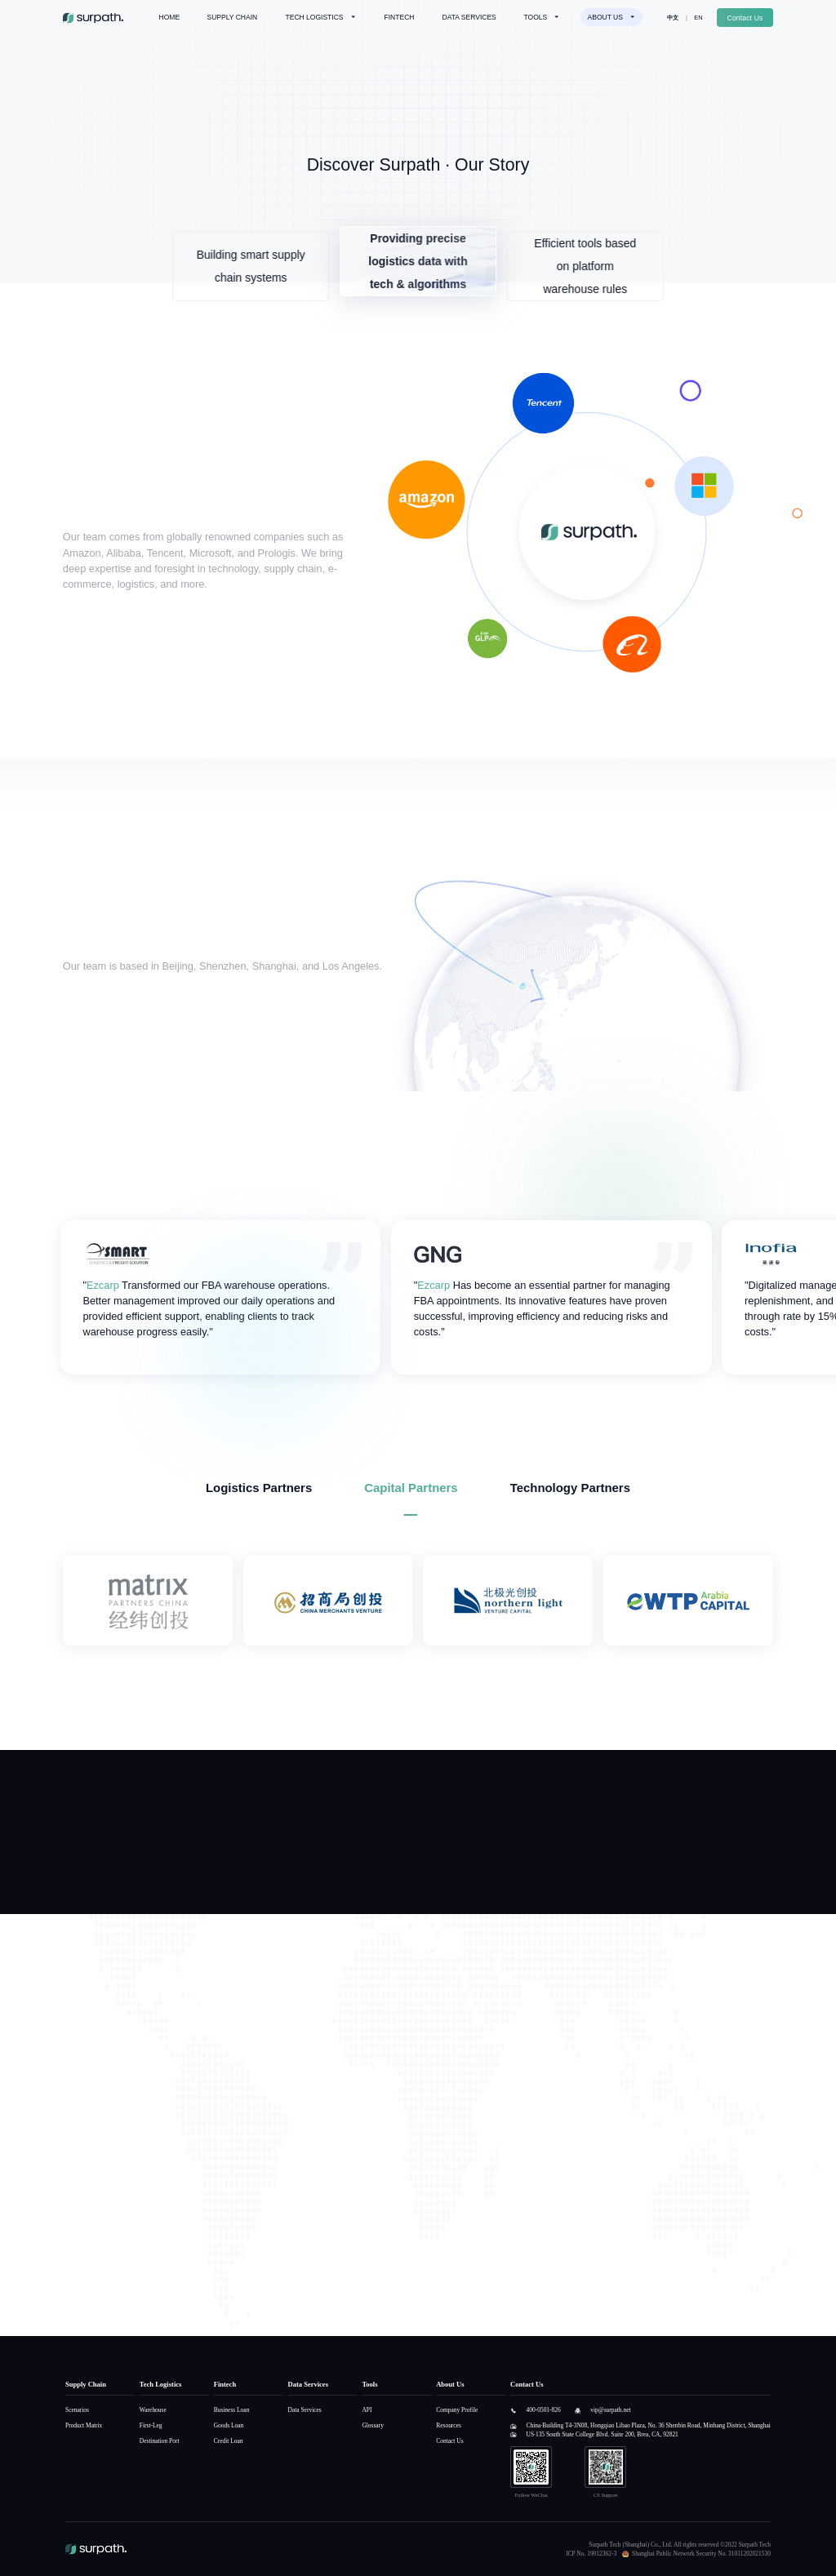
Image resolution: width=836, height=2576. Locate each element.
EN (698, 17)
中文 (672, 17)
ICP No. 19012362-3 (591, 2553)
